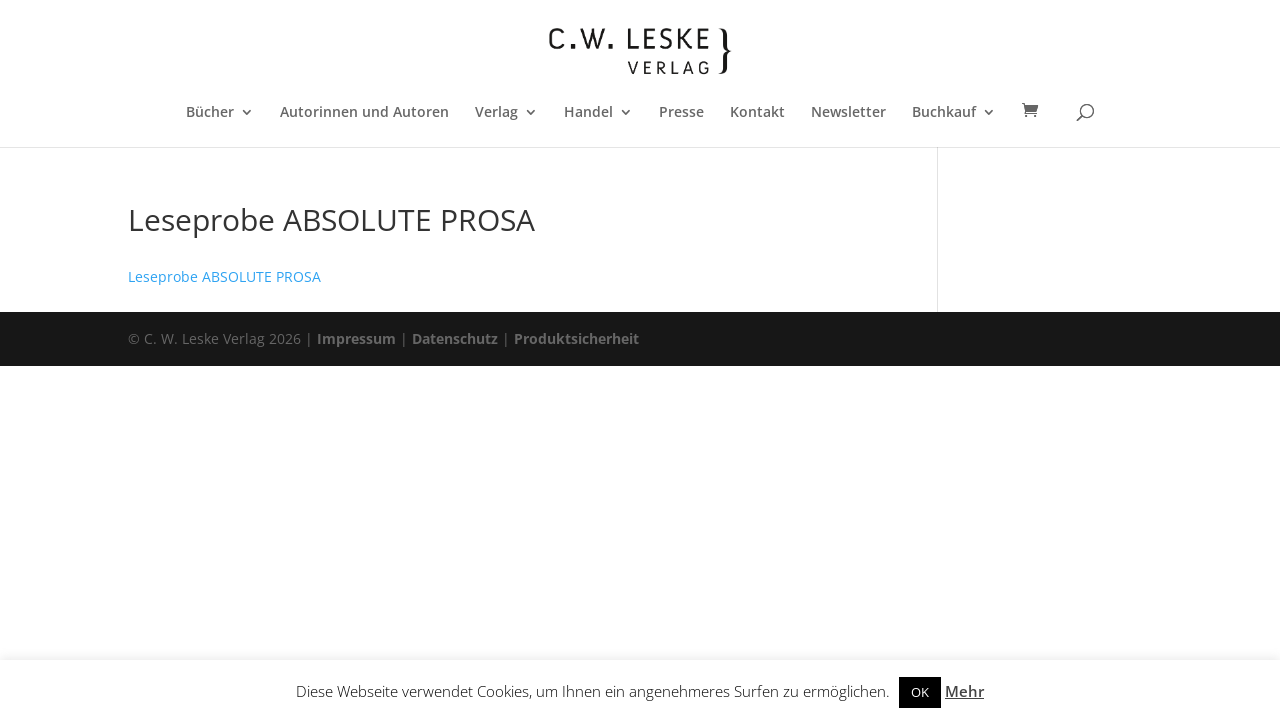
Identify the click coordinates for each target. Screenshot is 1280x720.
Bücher (210, 113)
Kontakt (757, 113)
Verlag (496, 113)
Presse (681, 113)
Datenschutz (455, 338)
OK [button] (920, 692)
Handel (588, 113)
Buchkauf (944, 113)
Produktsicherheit (576, 338)
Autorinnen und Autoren (364, 113)
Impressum (356, 338)
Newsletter (848, 113)
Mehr (964, 691)
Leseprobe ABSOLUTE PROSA (224, 276)
